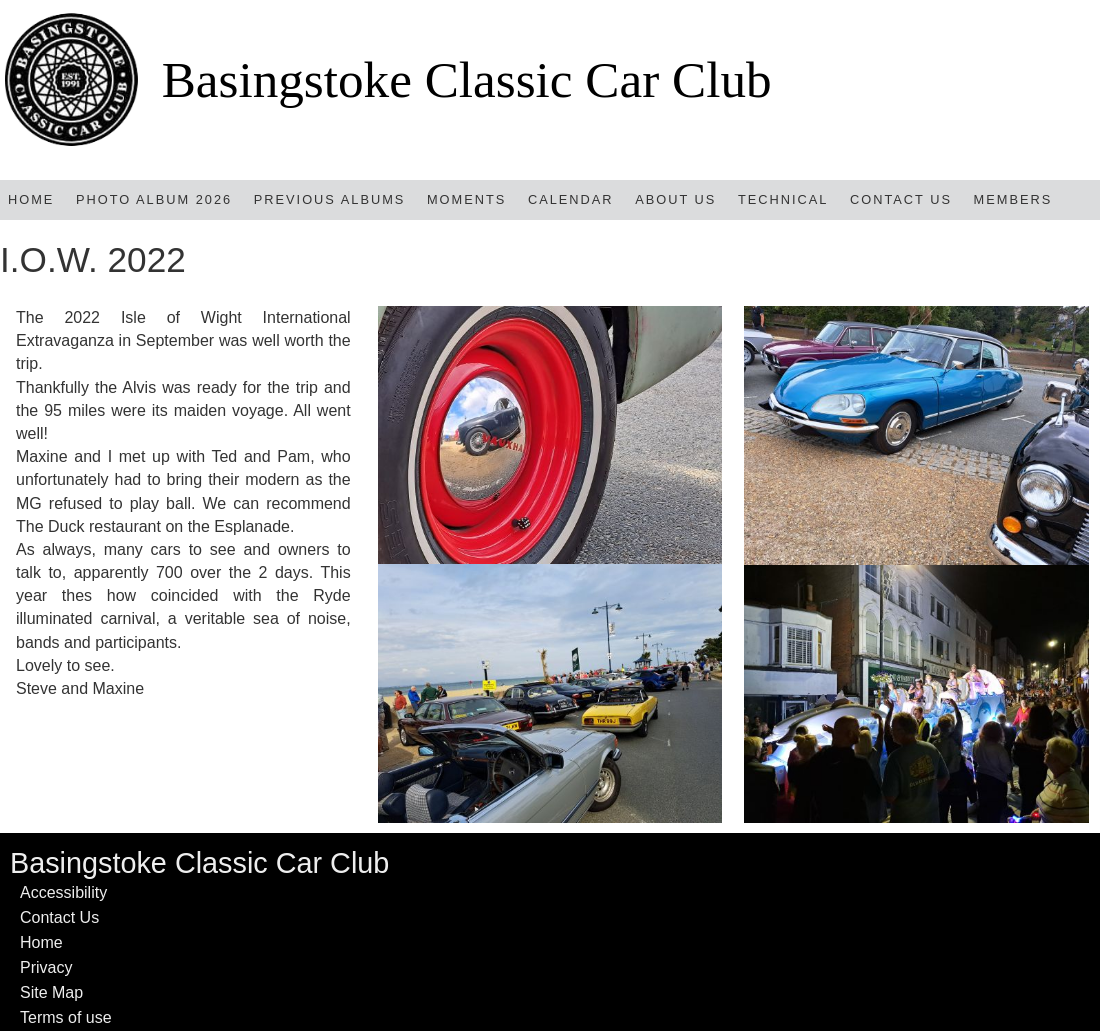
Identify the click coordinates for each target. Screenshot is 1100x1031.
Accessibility (63, 892)
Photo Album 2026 (154, 199)
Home (31, 199)
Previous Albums (330, 199)
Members (1013, 199)
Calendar (571, 199)
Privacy (46, 967)
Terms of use (66, 1017)
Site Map (51, 992)
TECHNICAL (783, 199)
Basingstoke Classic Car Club (467, 79)
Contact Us (901, 199)
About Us (675, 199)
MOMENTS (466, 199)
